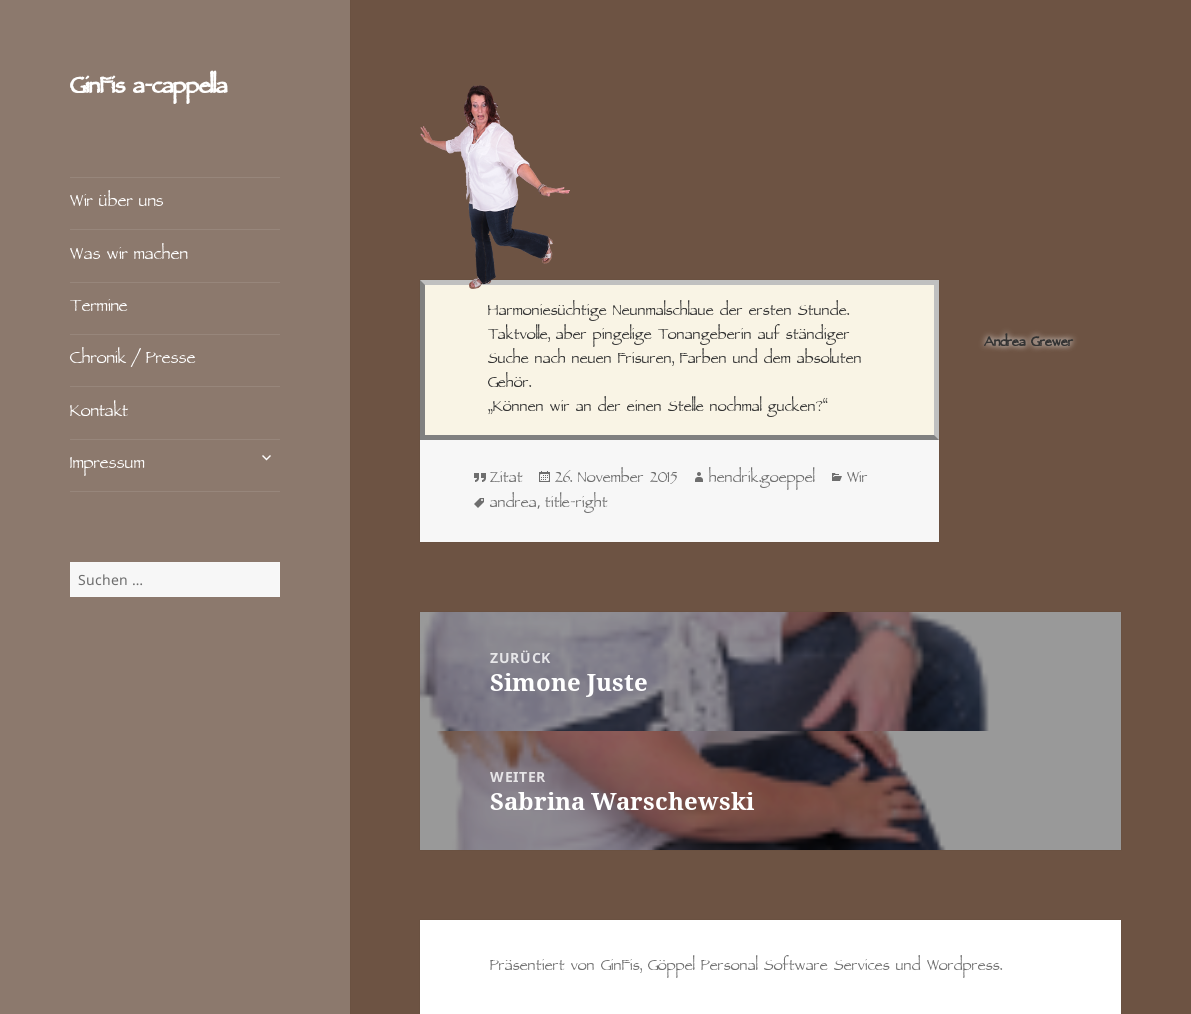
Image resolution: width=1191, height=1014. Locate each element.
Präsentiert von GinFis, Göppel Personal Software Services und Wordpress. (746, 967)
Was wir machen (129, 255)
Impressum (107, 464)
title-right (576, 504)
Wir (857, 479)
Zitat (506, 479)
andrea (513, 504)
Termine (99, 307)
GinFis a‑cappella (148, 88)
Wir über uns (117, 202)
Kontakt (99, 412)
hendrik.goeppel (762, 479)
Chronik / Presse (133, 359)
